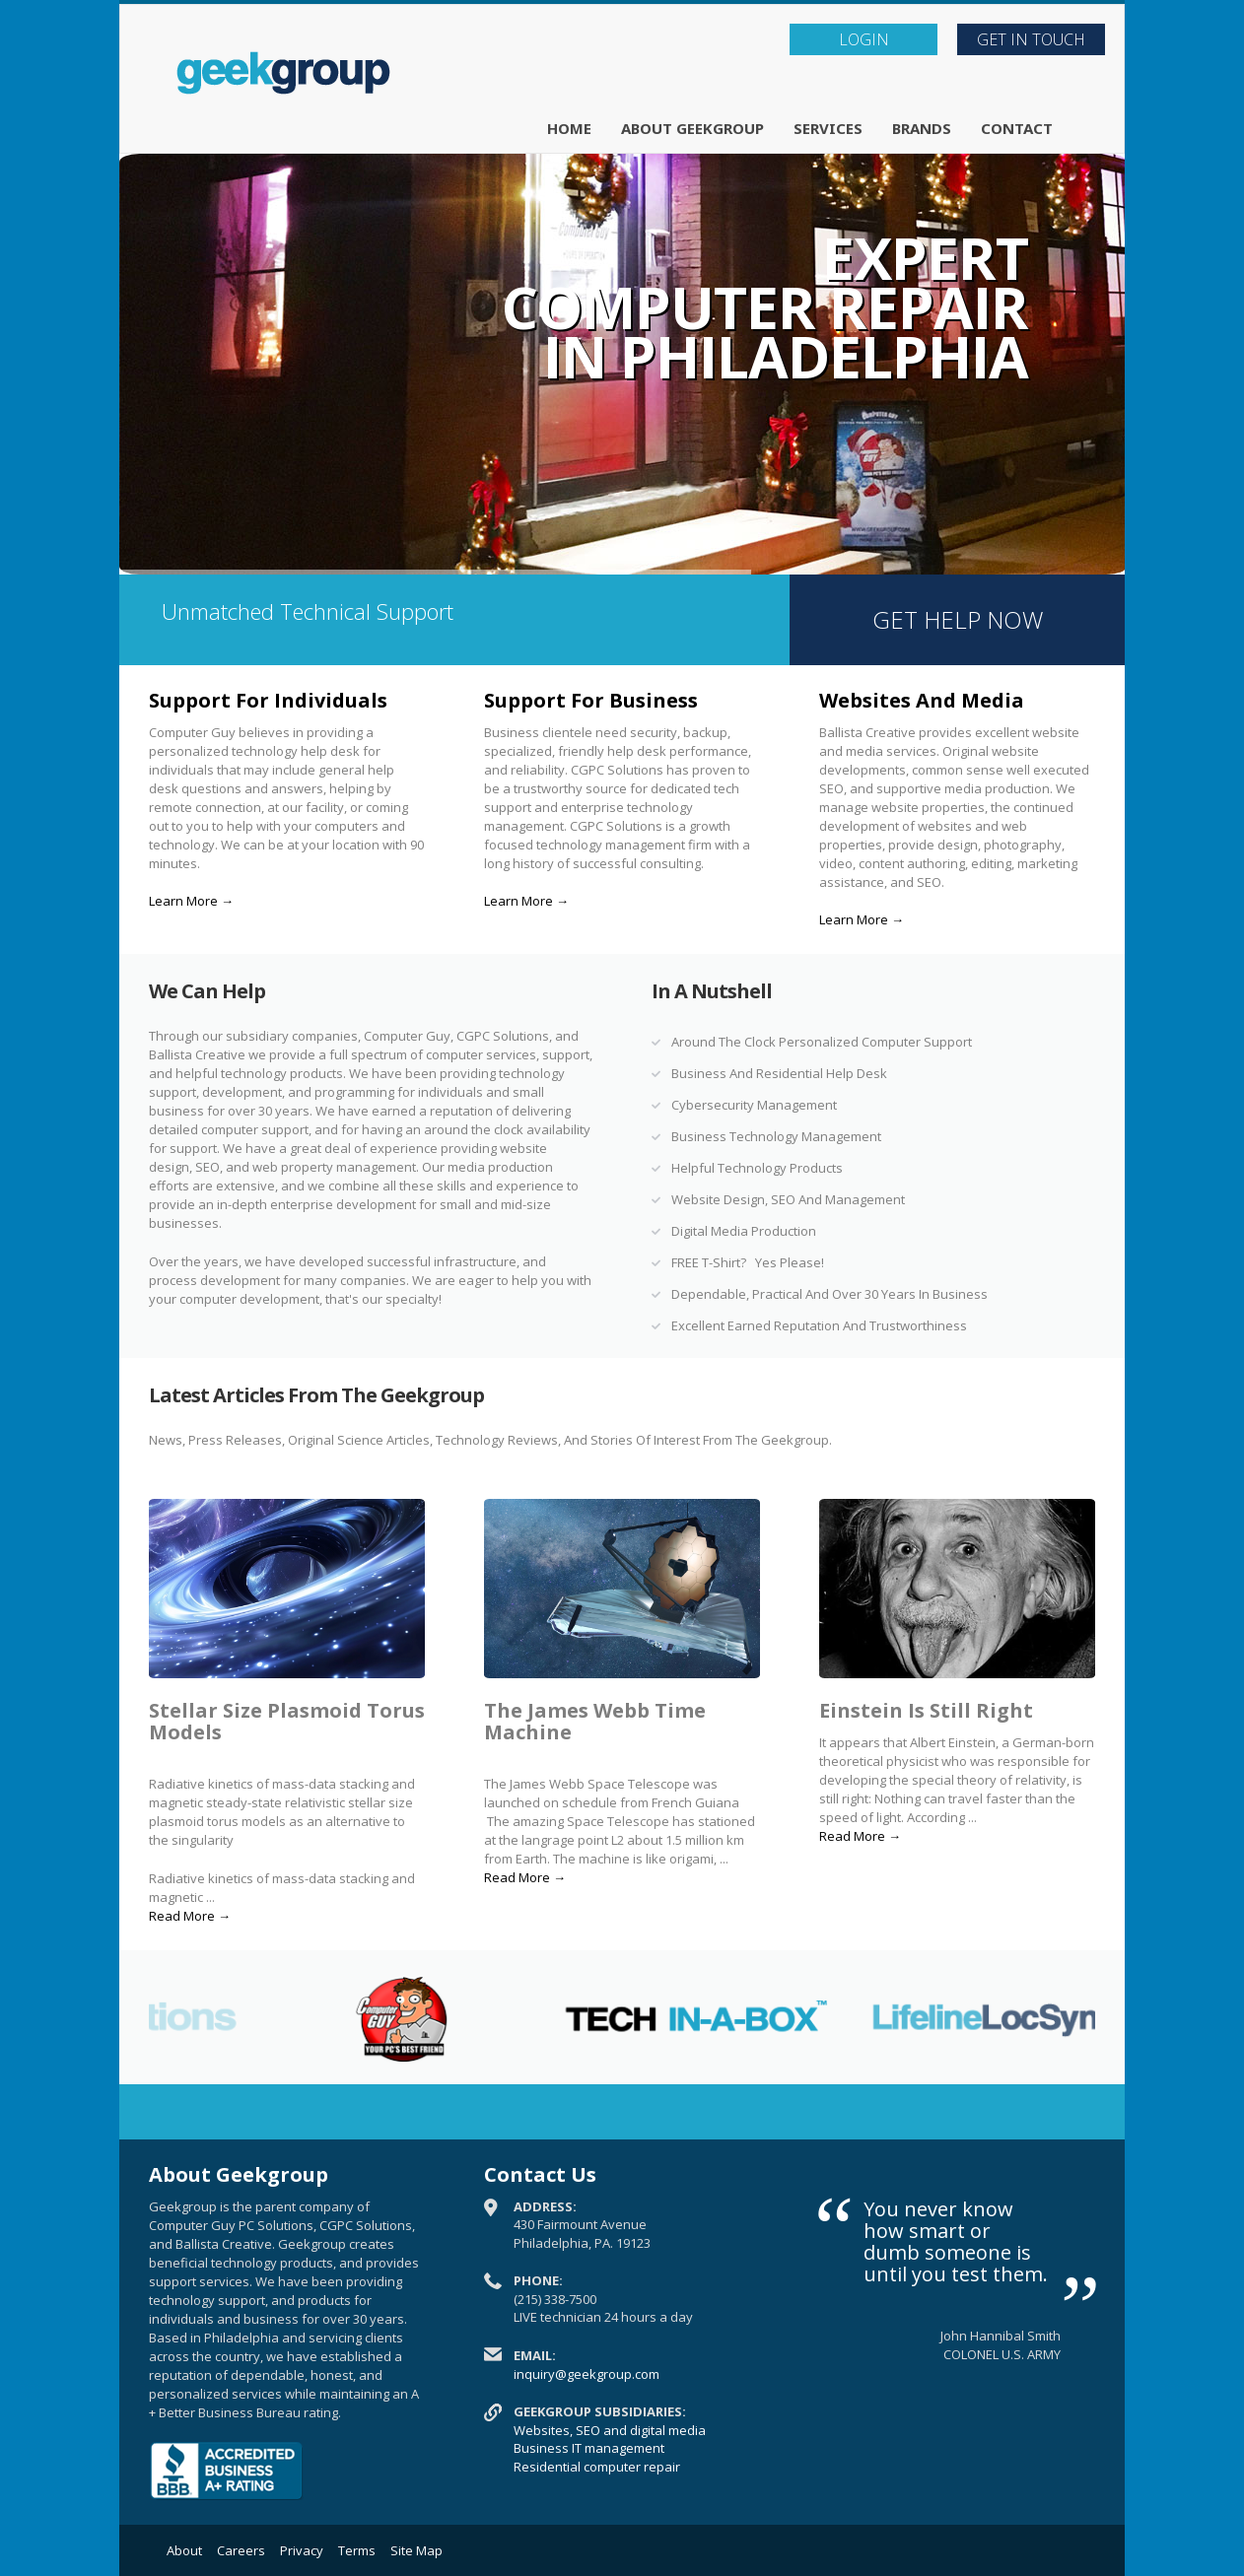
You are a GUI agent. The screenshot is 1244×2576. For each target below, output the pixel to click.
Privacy (301, 2550)
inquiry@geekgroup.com (586, 2374)
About (184, 2550)
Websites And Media (921, 700)
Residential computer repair (597, 2466)
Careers (241, 2550)
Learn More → (191, 901)
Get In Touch (1031, 39)
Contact (1017, 128)
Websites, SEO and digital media (610, 2430)
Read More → (190, 1916)
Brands (921, 128)
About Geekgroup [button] (692, 128)
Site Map (416, 2550)
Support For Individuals (268, 700)
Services (828, 128)
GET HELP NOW (957, 619)
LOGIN (864, 39)
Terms (357, 2550)
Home (569, 128)
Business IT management (589, 2448)
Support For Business (591, 700)
